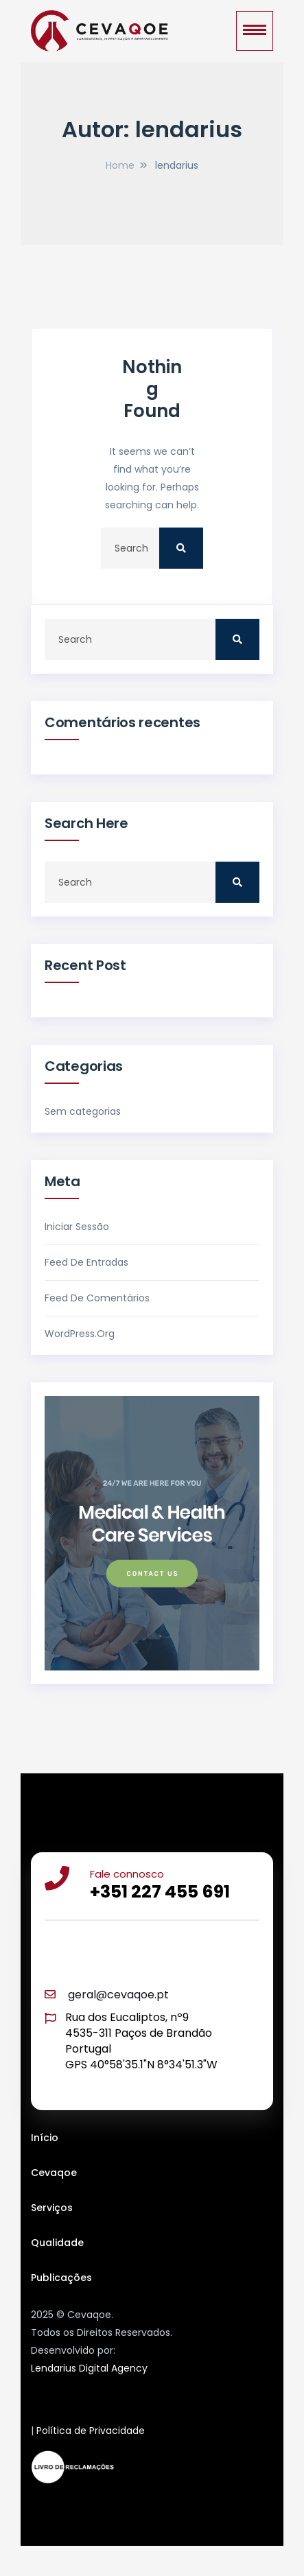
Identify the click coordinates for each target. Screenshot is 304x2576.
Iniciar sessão (77, 1226)
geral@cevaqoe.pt (118, 1994)
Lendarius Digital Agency (89, 2368)
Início (44, 2137)
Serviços (52, 2207)
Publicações (61, 2277)
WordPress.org (80, 1333)
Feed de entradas (86, 1262)
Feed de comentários (97, 1298)
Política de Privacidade (90, 2430)
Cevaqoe (54, 2172)
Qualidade (57, 2242)
